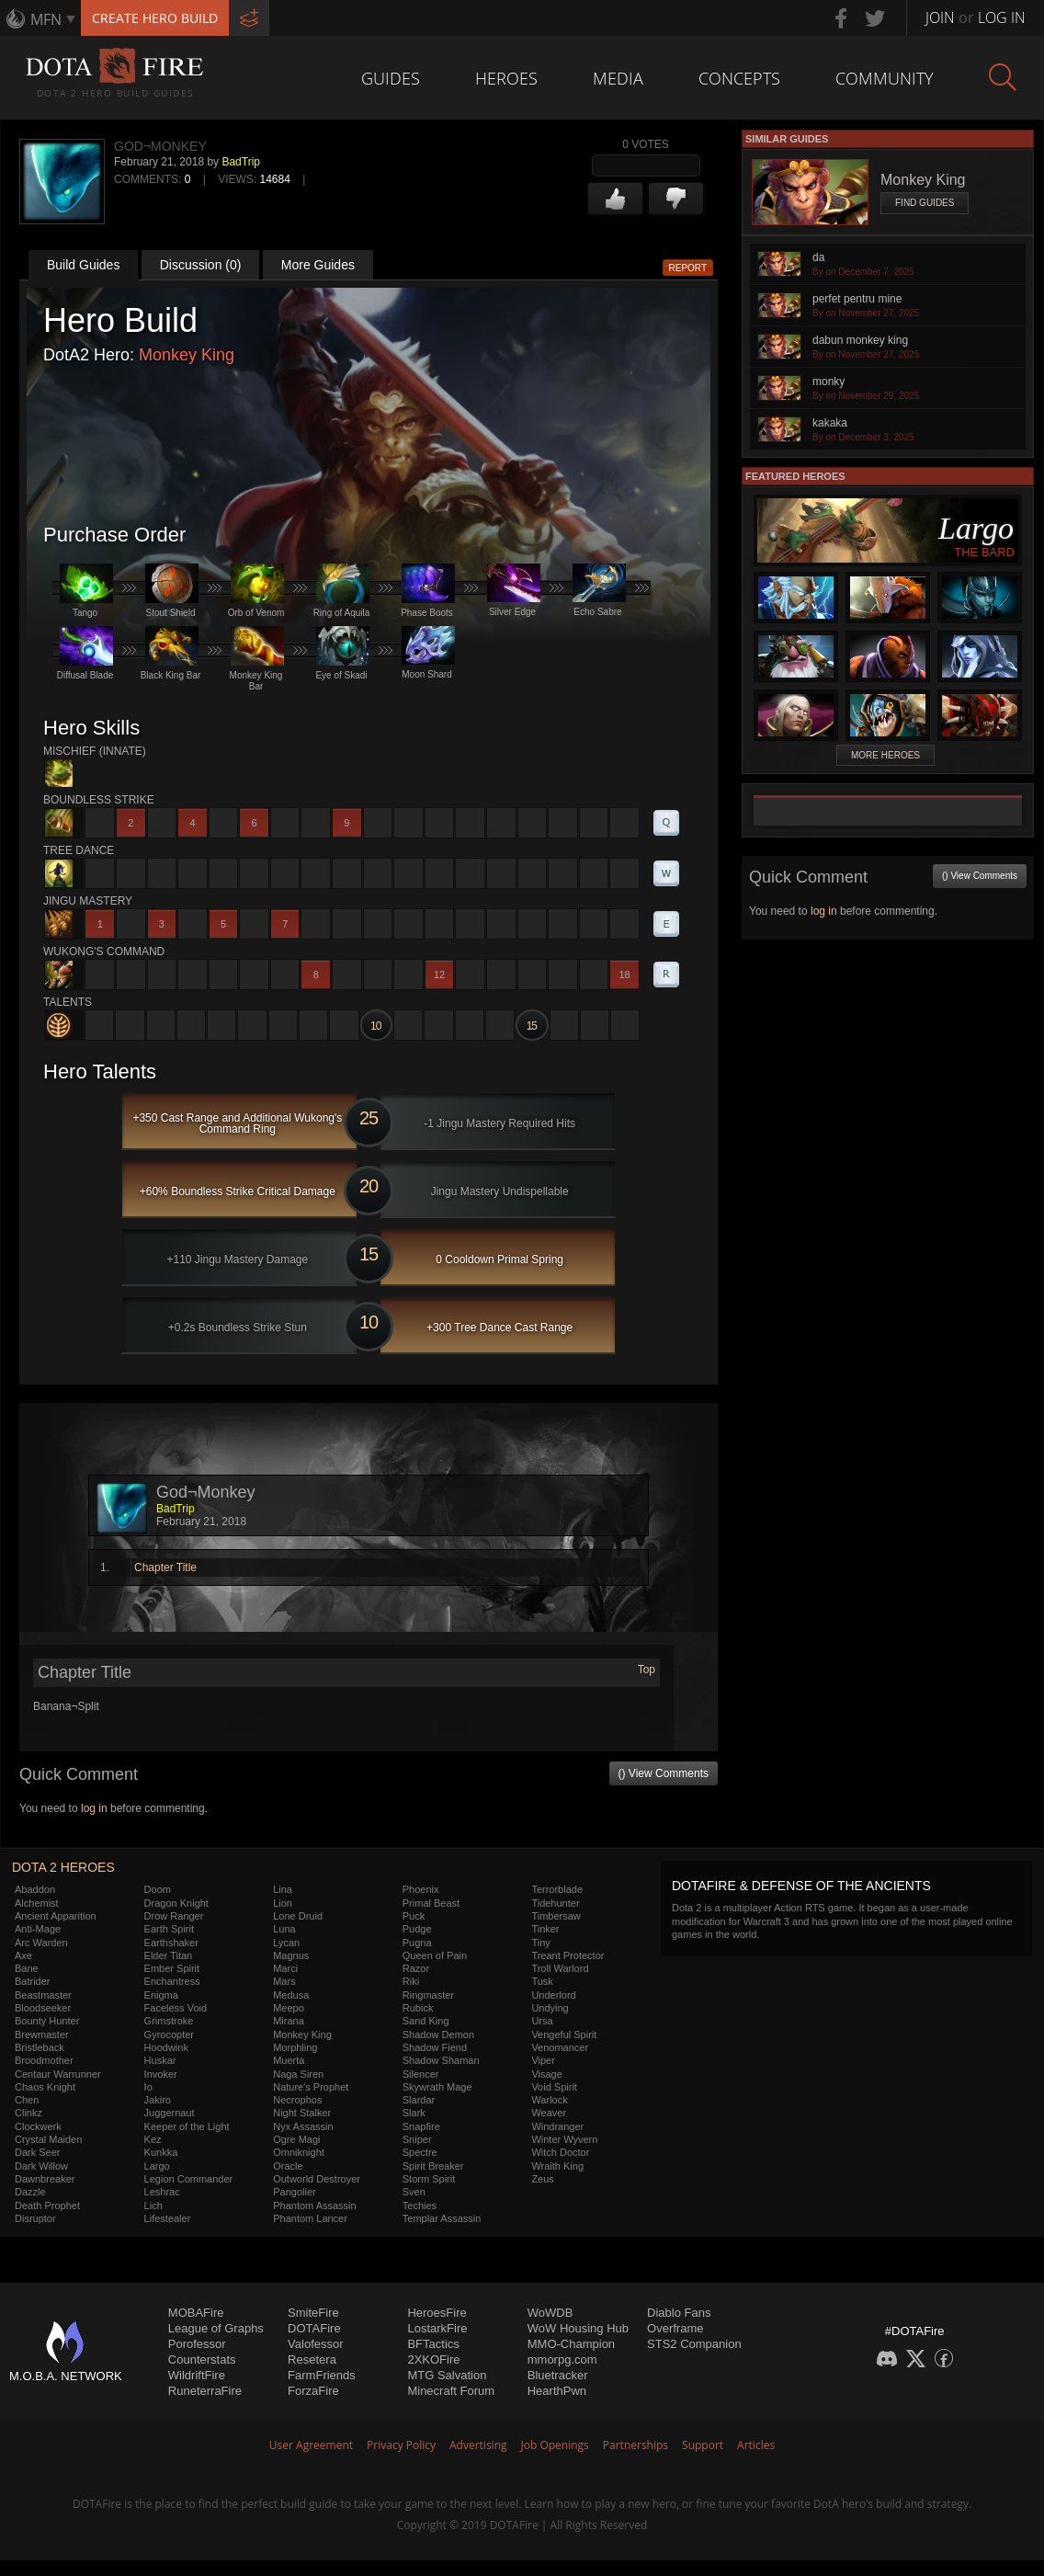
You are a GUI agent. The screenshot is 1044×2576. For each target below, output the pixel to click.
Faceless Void (175, 2007)
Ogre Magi (296, 2139)
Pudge (417, 1928)
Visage (546, 2074)
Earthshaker (171, 1942)
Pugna (417, 1942)
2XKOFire (433, 2359)
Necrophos (297, 2099)
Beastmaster (43, 1994)
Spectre (420, 2152)
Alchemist (37, 1903)
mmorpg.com (562, 2359)
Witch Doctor (560, 2152)
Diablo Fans (678, 2313)
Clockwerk (38, 2126)
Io (148, 2086)
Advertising (478, 2445)
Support (702, 2445)
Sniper (417, 2139)
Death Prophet (47, 2205)
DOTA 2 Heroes (63, 1867)
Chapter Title (165, 1567)
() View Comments (663, 1773)
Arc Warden (41, 1942)
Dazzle (30, 2191)
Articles (756, 2445)
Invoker (160, 2074)
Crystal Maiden (48, 2139)
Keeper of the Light (187, 2126)
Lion (282, 1903)
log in (94, 1808)
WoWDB (550, 2313)
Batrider (33, 1981)
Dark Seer (38, 2152)
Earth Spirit (169, 1928)
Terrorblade (557, 1889)
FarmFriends (322, 2375)
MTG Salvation (446, 2375)
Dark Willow (41, 2165)
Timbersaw (555, 1915)
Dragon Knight (176, 1903)
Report (688, 268)
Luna (284, 1928)
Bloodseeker (43, 2007)
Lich (153, 2205)
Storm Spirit (429, 2178)
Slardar (419, 2099)
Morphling (295, 2047)
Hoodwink (166, 2047)
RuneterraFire (205, 2391)
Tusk (541, 1981)
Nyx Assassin (303, 2126)
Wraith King (557, 2165)
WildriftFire (196, 2375)
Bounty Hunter (47, 2020)
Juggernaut (169, 2112)
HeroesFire (436, 2313)
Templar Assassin (442, 2218)
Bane (27, 1968)
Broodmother (44, 2060)
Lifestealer (167, 2218)
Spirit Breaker (433, 2165)
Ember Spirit (172, 1968)
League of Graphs (216, 2328)
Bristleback (39, 2047)
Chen (27, 2099)
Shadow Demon (438, 2034)
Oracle (287, 2165)
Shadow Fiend (435, 2047)
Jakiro (157, 2099)
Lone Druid (298, 1915)
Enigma (161, 1994)
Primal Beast (431, 1903)
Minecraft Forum (450, 2391)
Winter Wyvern (564, 2139)
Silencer (421, 2074)
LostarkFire (437, 2328)
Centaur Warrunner (58, 2074)
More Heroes (885, 755)
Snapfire (421, 2126)
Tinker (545, 1928)
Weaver (548, 2112)
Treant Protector (567, 1955)
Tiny (540, 1942)
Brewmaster (42, 2034)
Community (884, 78)
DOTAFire (314, 2328)
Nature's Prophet (310, 2086)
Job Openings (555, 2445)
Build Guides (83, 264)
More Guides (318, 264)
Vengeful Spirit (563, 2034)
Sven (414, 2191)
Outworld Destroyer (316, 2178)
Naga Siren (298, 2074)
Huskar (160, 2060)
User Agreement (311, 2445)
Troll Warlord (559, 1968)
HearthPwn (557, 2391)
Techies (420, 2205)
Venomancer (559, 2047)
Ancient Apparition (55, 1915)
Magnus (291, 1955)
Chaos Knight (45, 2086)
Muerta (288, 2060)
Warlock (549, 2099)
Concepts (739, 78)
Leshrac (162, 2191)
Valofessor (315, 2344)
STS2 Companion (694, 2344)
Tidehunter (555, 1903)
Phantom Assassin (315, 2205)
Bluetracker (558, 2375)
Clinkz (28, 2112)
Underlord (553, 1994)
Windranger (557, 2126)
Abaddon (35, 1889)
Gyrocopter (169, 2034)
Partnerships (635, 2445)
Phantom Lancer (310, 2218)
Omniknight (298, 2152)
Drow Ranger (174, 1915)
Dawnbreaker (44, 2178)
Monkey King (186, 355)
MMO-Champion (571, 2344)
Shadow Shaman (441, 2060)
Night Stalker (302, 2112)
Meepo (288, 2007)
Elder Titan (168, 1955)
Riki (411, 1981)
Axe (23, 1955)
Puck (414, 1915)
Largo (157, 2165)
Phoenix (421, 1889)
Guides (390, 78)
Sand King (426, 2020)
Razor (416, 1968)
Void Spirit (554, 2086)
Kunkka (161, 2152)
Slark (414, 2112)
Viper (542, 2060)
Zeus (542, 2178)
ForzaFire (313, 2391)
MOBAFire (196, 2313)
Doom (157, 1889)
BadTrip (240, 161)
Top (646, 1669)
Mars (284, 1981)
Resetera (312, 2359)
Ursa (541, 2020)
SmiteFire (313, 2313)
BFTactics (433, 2344)
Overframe (675, 2328)
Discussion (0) (201, 264)
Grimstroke (169, 2020)
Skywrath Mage (437, 2086)
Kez (153, 2139)
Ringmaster (428, 1994)
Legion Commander (188, 2178)
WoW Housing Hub (578, 2328)
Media (618, 78)
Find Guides (924, 203)
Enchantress (172, 1981)
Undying (549, 2007)
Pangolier (294, 2191)
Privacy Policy (401, 2445)
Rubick (418, 2007)
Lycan (286, 1942)
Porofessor (197, 2344)
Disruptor (35, 2218)
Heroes (506, 78)
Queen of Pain (435, 1955)
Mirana (288, 2020)
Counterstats (202, 2359)
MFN (46, 19)
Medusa (291, 1994)
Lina (282, 1889)
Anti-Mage (38, 1928)
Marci (285, 1968)
